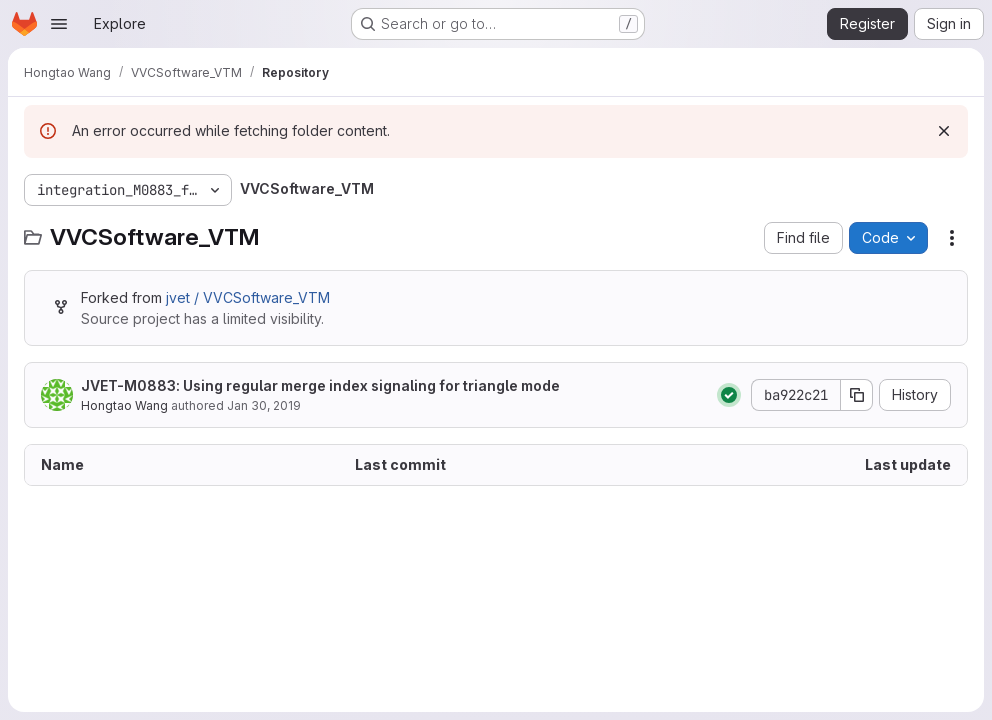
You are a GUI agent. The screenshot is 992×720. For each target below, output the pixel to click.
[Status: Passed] (729, 395)
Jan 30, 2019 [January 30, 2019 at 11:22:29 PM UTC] (264, 405)
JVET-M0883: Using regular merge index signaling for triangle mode (320, 385)
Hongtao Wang (124, 405)
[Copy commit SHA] (857, 395)
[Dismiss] (944, 131)
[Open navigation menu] (59, 24)
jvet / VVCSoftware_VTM (248, 297)
